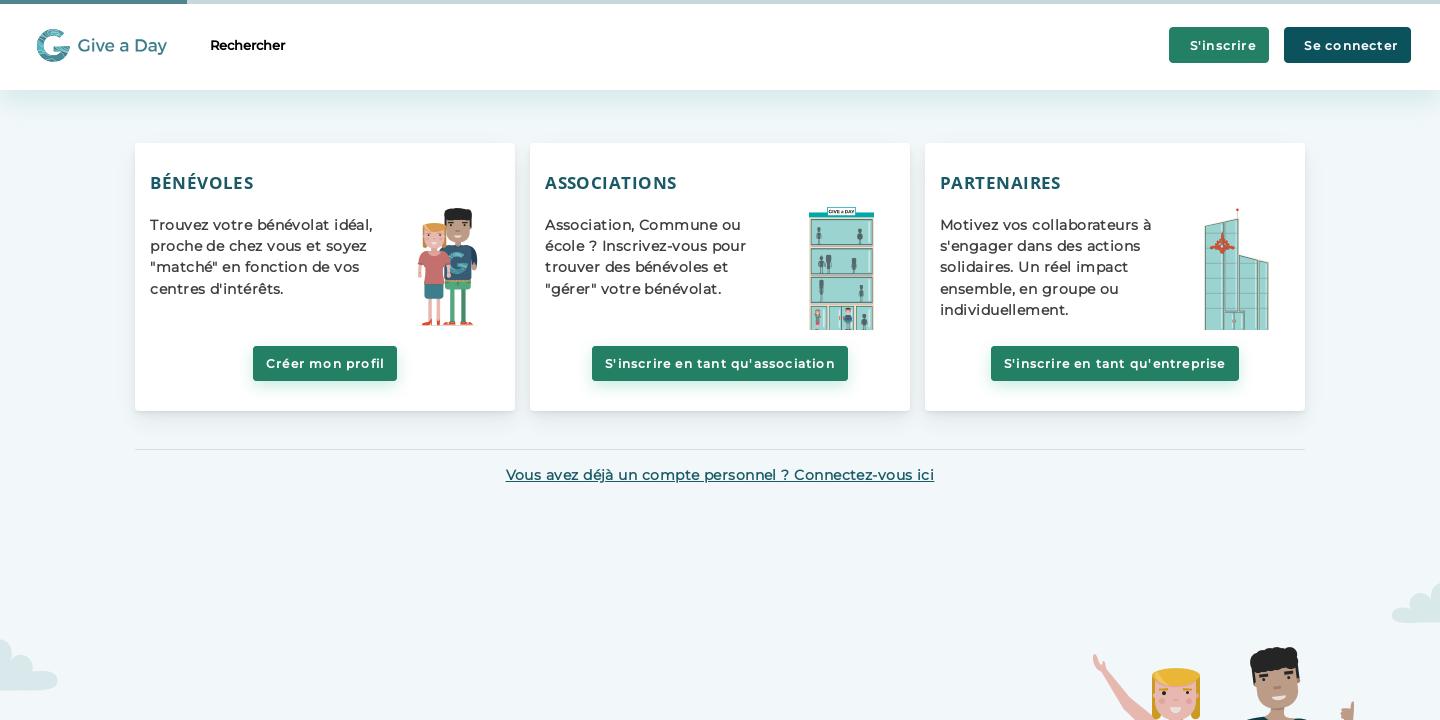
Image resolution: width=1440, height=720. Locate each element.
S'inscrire (1219, 45)
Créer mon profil (325, 363)
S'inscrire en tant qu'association (720, 363)
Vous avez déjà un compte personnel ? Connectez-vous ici (720, 475)
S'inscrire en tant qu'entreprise (1115, 363)
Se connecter (1347, 45)
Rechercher (247, 45)
